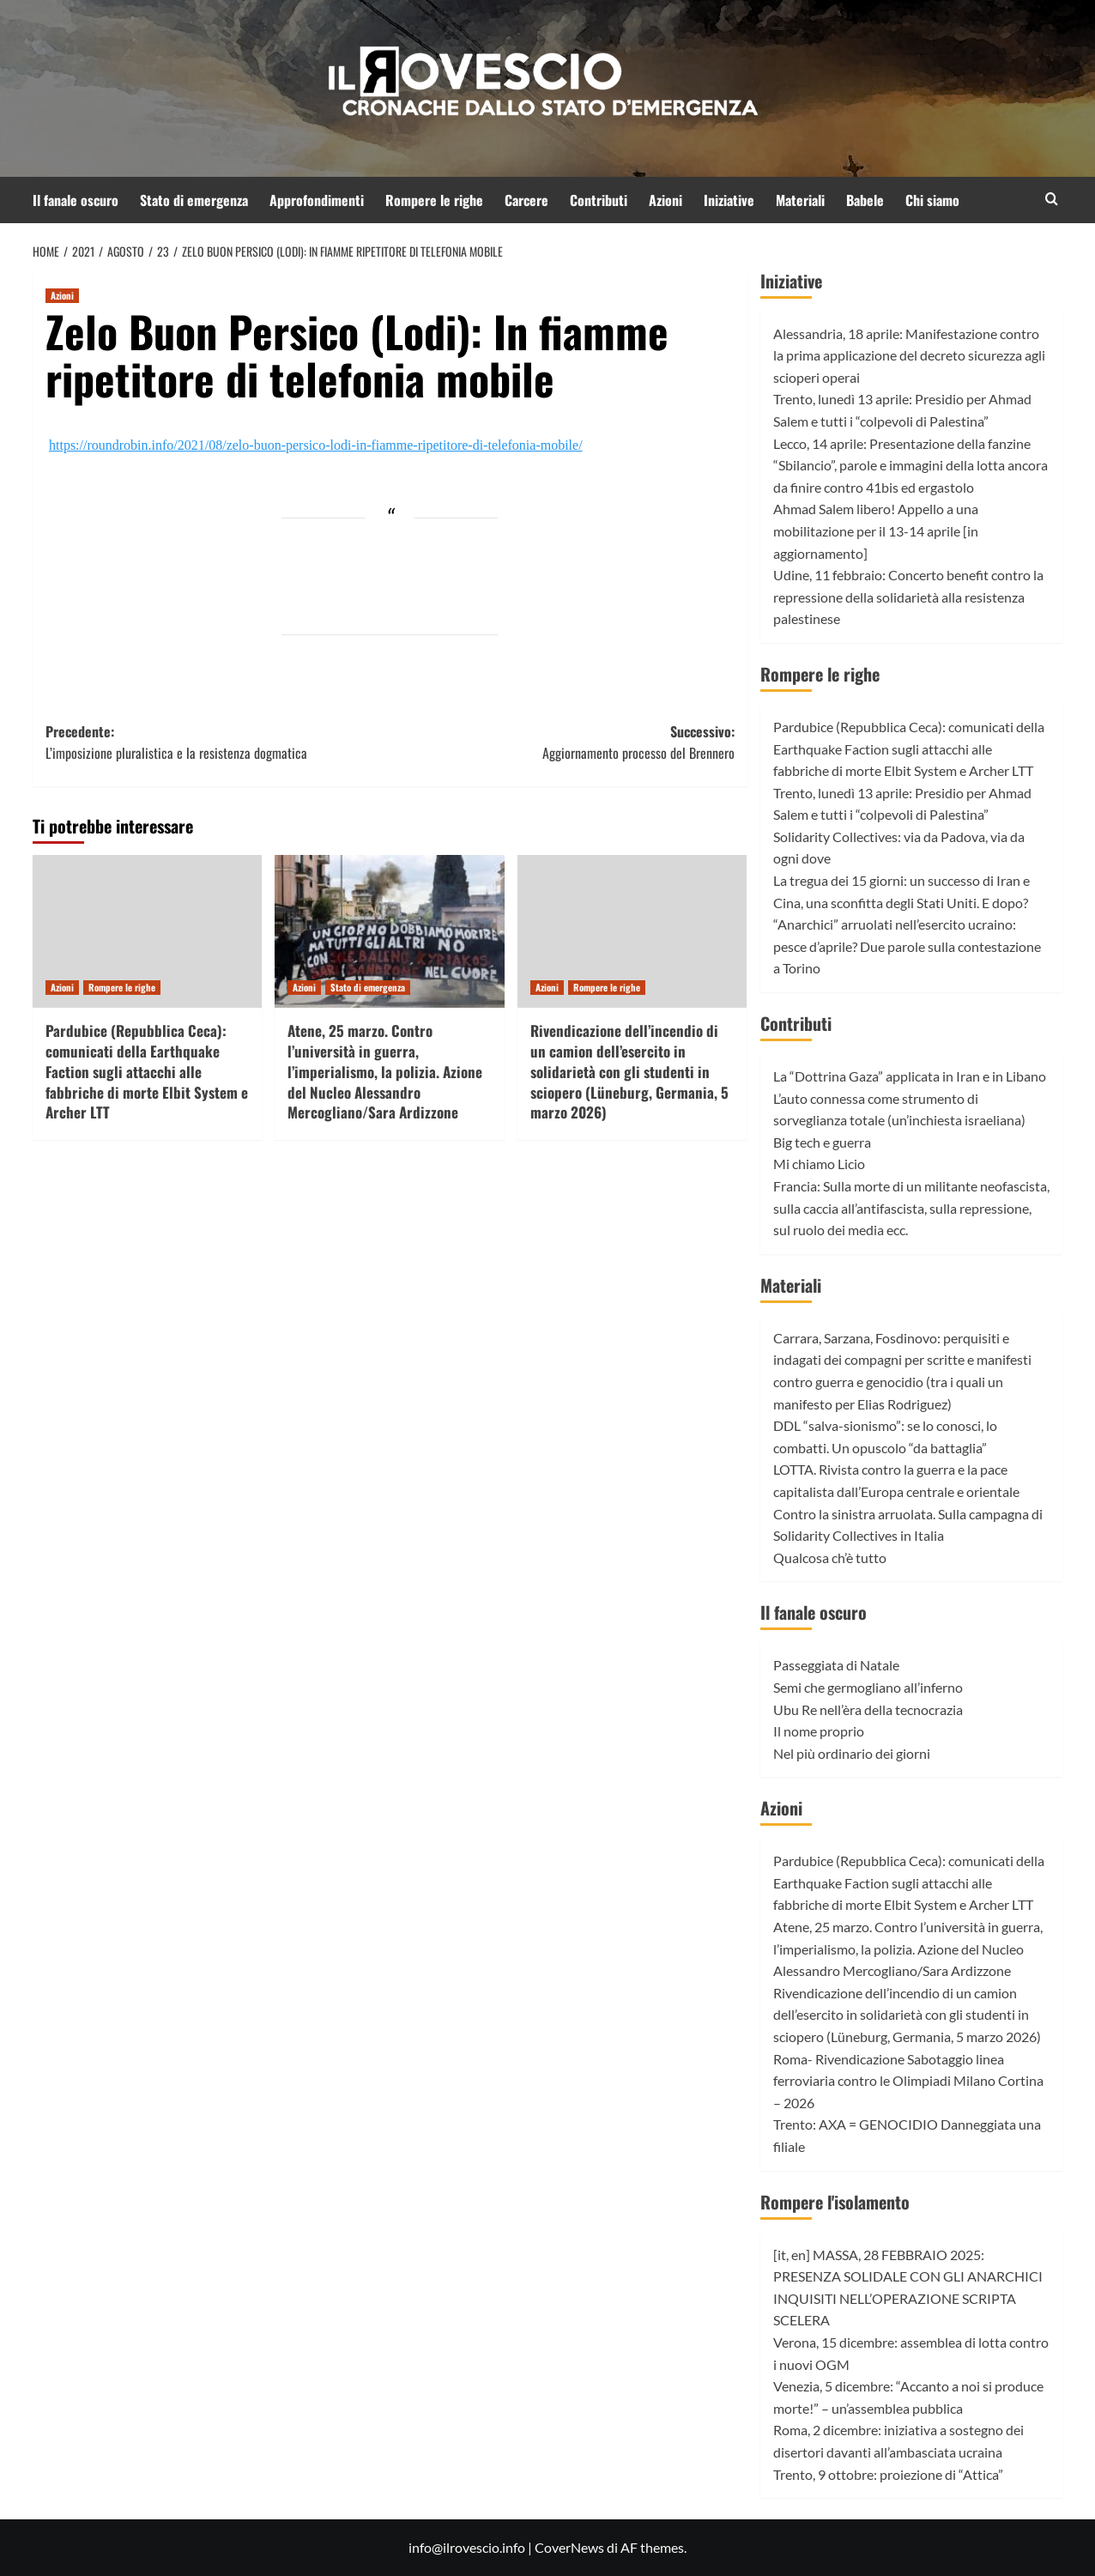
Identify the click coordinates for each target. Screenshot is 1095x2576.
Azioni (665, 200)
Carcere (526, 200)
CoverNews (569, 2547)
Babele (865, 200)
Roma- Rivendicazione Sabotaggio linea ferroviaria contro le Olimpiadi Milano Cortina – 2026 (908, 2081)
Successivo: (562, 743)
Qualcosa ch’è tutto (829, 1557)
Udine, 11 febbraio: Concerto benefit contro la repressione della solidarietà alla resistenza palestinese (908, 597)
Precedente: (217, 743)
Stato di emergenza (194, 200)
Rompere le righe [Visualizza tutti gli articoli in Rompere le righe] (121, 987)
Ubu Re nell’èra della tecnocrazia (868, 1709)
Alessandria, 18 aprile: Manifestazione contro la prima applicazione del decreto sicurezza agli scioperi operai (909, 355)
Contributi (598, 200)
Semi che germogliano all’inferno (868, 1687)
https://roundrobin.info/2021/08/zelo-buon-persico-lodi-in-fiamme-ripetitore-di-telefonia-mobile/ (316, 445)
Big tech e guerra (822, 1142)
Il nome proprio (818, 1731)
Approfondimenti (316, 200)
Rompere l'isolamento (835, 2202)
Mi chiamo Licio (819, 1163)
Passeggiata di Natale (836, 1665)
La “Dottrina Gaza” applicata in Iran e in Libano (909, 1076)
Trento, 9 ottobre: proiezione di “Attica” (888, 2474)
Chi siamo (932, 200)
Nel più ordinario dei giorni (851, 1753)
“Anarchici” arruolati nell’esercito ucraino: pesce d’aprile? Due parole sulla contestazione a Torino (907, 946)
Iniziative (729, 200)
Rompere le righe (434, 200)
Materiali (800, 200)
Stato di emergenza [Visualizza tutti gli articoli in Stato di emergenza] (367, 987)
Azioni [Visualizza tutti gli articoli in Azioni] (62, 295)
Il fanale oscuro (75, 200)
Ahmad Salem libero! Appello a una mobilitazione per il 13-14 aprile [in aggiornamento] (875, 530)
